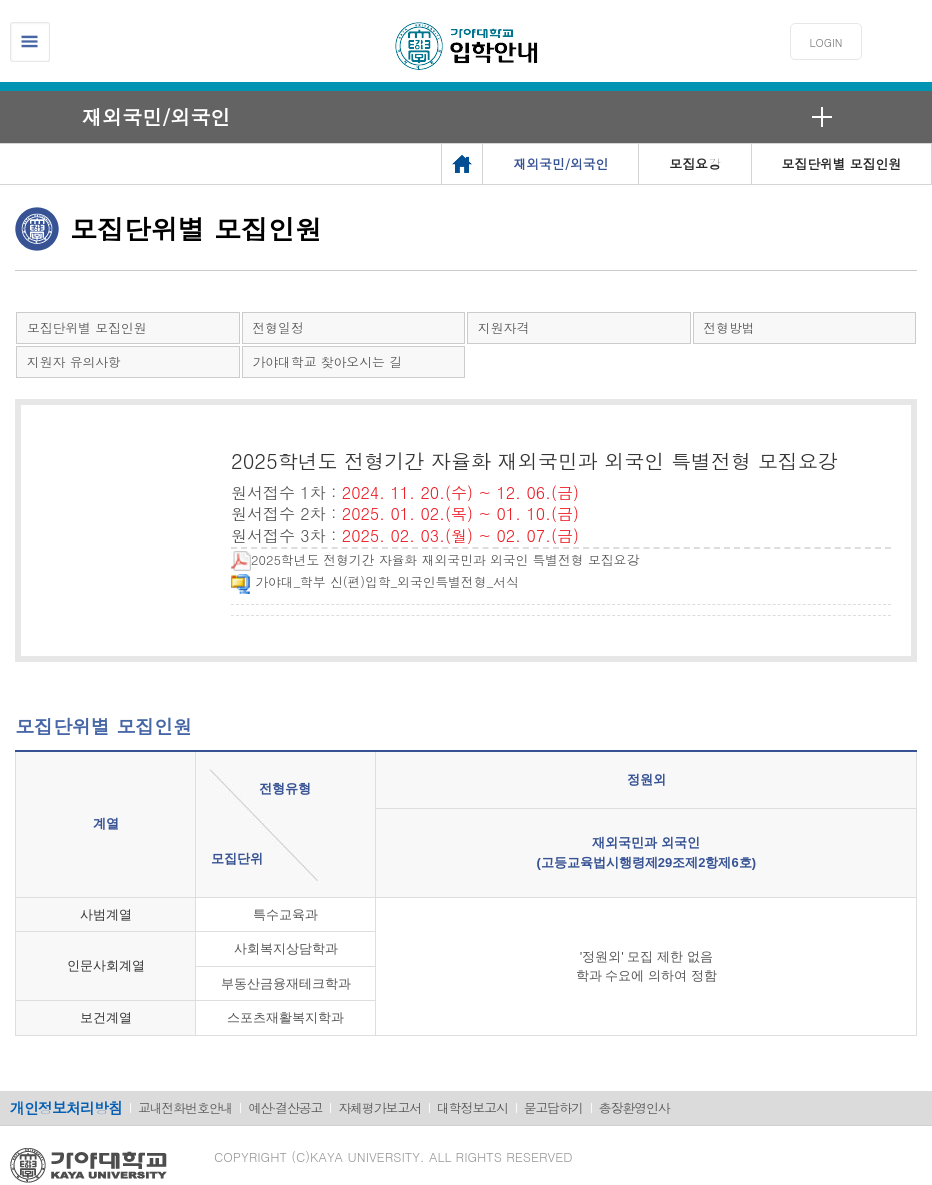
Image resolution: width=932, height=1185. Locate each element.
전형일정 (278, 327)
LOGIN (826, 42)
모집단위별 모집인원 (86, 327)
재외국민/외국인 (156, 116)
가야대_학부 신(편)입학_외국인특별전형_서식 (375, 581)
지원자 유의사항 (74, 361)
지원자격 (503, 327)
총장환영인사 (634, 1107)
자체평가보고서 (379, 1107)
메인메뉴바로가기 (0, 0)
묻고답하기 (553, 1107)
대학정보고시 (472, 1107)
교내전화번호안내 (185, 1107)
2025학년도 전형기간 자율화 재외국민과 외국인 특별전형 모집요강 (435, 559)
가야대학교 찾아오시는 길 (327, 361)
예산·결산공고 (285, 1107)
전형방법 (729, 327)
